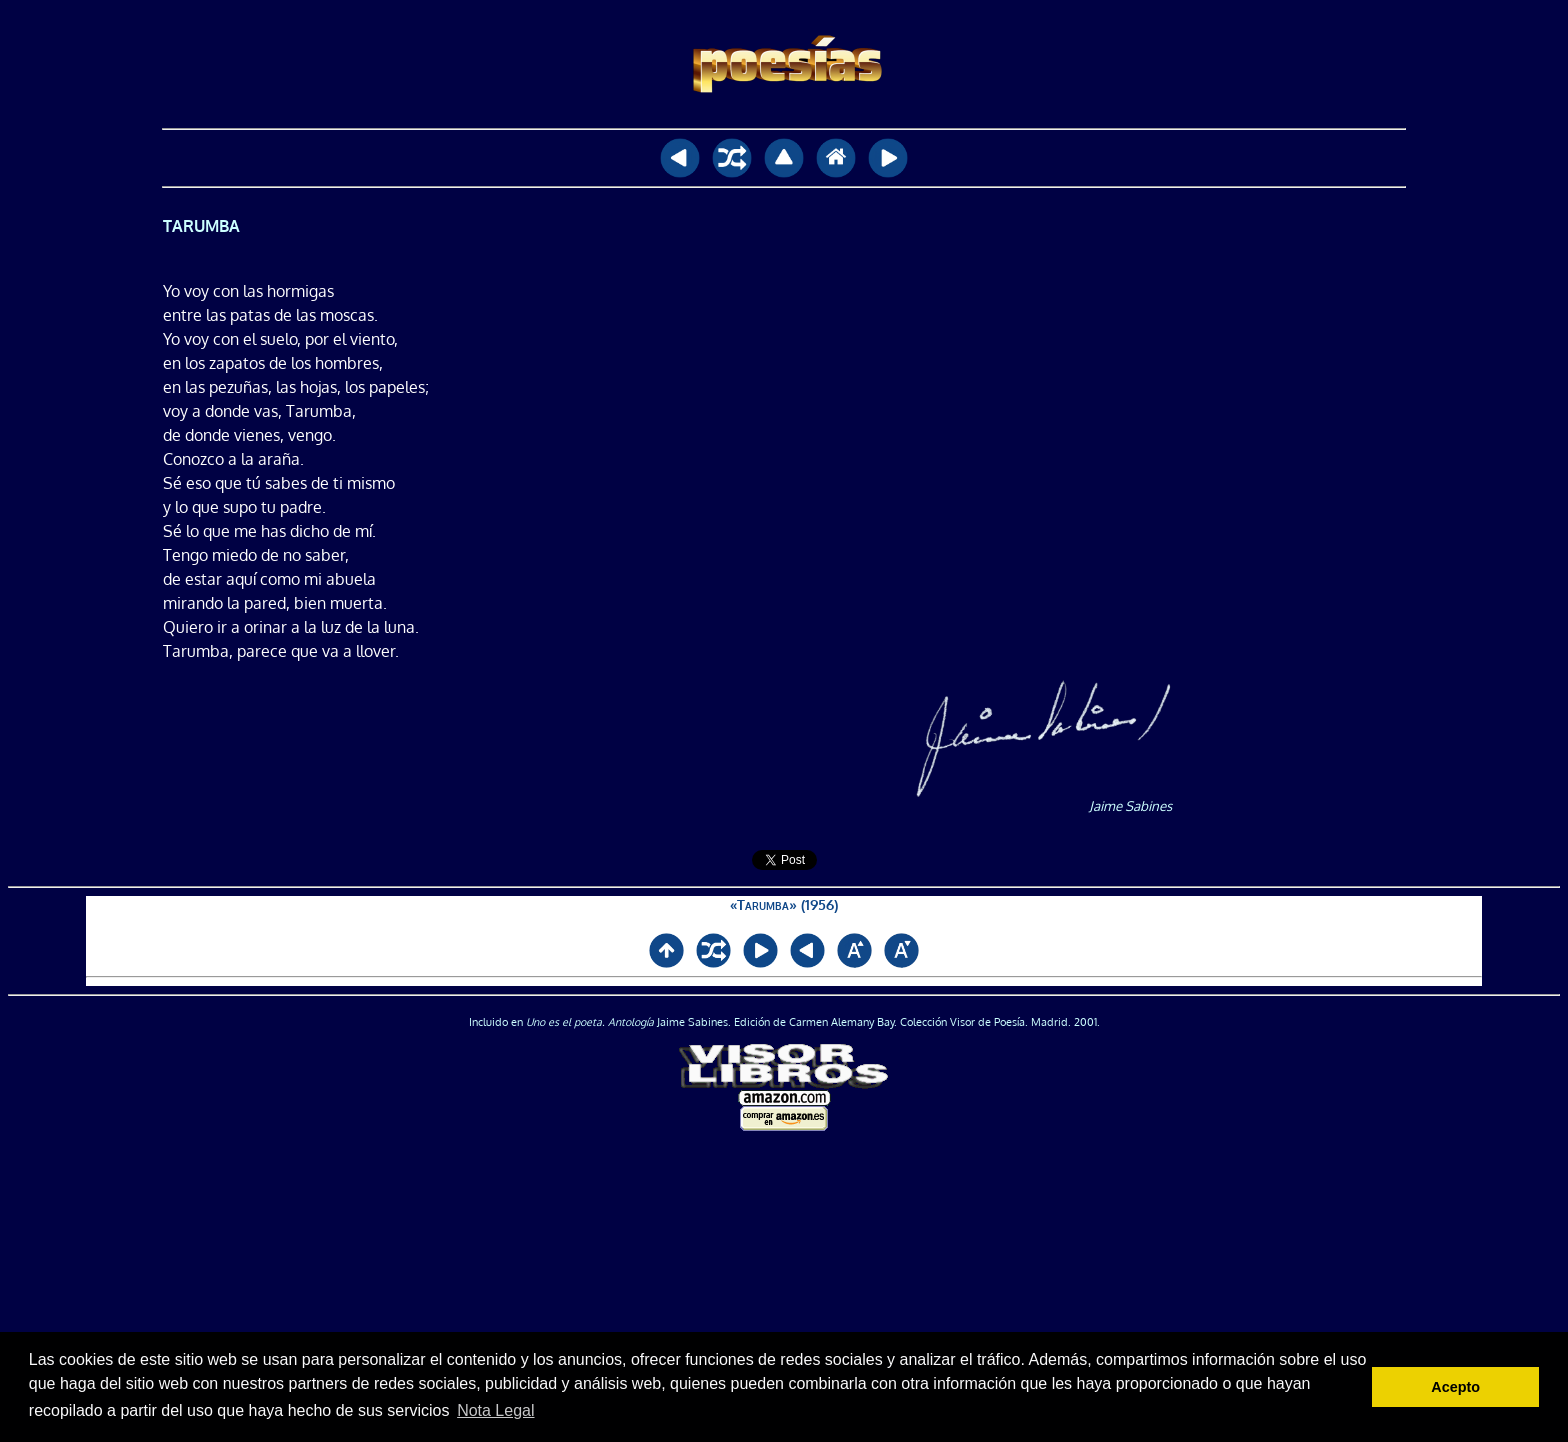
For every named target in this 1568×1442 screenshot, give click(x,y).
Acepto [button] (1455, 1387)
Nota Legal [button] (495, 1410)
